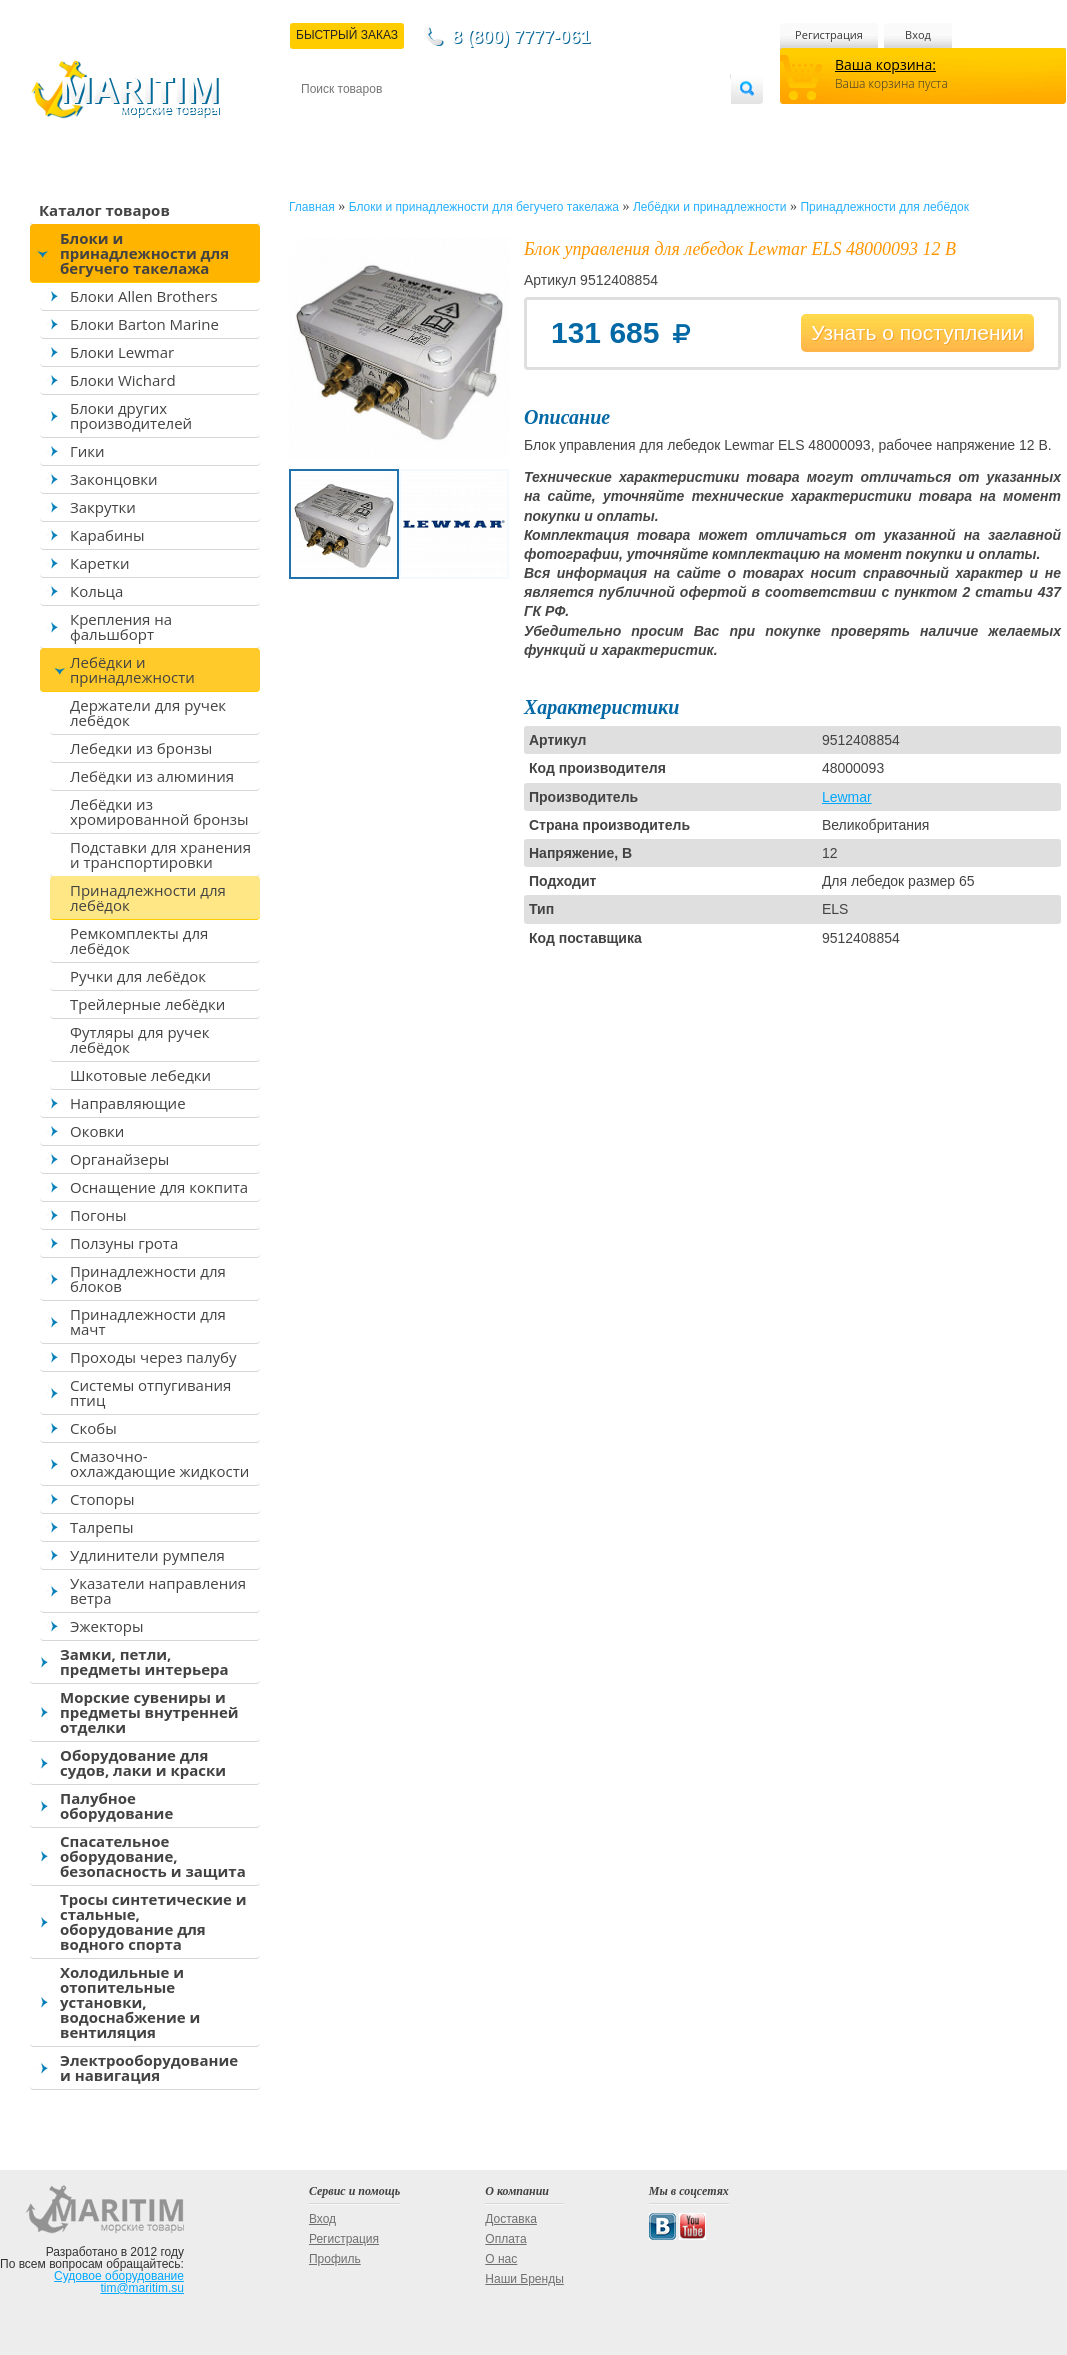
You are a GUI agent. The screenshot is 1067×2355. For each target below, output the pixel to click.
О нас (501, 2259)
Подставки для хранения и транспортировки (160, 854)
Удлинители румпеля (147, 1555)
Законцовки (114, 479)
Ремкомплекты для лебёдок (139, 940)
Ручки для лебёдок (138, 976)
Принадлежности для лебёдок (148, 897)
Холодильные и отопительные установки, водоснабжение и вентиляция (130, 2002)
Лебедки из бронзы (141, 748)
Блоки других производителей (131, 415)
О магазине (540, 121)
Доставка (399, 121)
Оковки (97, 1131)
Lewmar (847, 797)
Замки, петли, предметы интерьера (144, 1661)
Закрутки (103, 507)
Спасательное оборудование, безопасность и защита (153, 1856)
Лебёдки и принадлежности (132, 669)
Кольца (96, 591)
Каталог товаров (104, 210)
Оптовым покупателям (667, 121)
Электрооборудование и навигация (149, 2067)
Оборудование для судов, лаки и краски (143, 1762)
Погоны (98, 1215)
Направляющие (128, 1103)
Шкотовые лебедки (140, 1075)
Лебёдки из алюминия (152, 776)
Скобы (93, 1428)
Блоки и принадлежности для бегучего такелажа (144, 253)
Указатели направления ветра (158, 1590)
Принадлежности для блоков (148, 1278)
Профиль (335, 2259)
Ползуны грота (124, 1243)
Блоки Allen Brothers (144, 296)
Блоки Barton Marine (144, 324)
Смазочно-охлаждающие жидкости (159, 1463)
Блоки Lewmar (122, 352)
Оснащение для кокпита (159, 1187)
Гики (87, 451)
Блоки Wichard (123, 380)
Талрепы (102, 1527)
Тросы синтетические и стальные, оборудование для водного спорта (153, 1921)
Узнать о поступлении (917, 332)
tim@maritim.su (142, 2288)
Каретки (99, 563)
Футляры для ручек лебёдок (139, 1039)
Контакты (324, 121)
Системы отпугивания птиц (150, 1392)
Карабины (107, 535)
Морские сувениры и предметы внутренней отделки (149, 1712)
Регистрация (829, 34)
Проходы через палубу (153, 1357)
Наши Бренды (524, 2279)
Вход (918, 34)
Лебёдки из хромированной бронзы (159, 811)
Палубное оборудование (116, 1805)
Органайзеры (119, 1159)
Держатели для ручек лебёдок (148, 712)
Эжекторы (106, 1626)
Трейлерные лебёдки (147, 1004)
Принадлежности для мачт (148, 1321)
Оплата (466, 121)
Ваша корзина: (885, 64)
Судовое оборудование (119, 2276)
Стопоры (102, 1499)
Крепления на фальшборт (121, 626)
